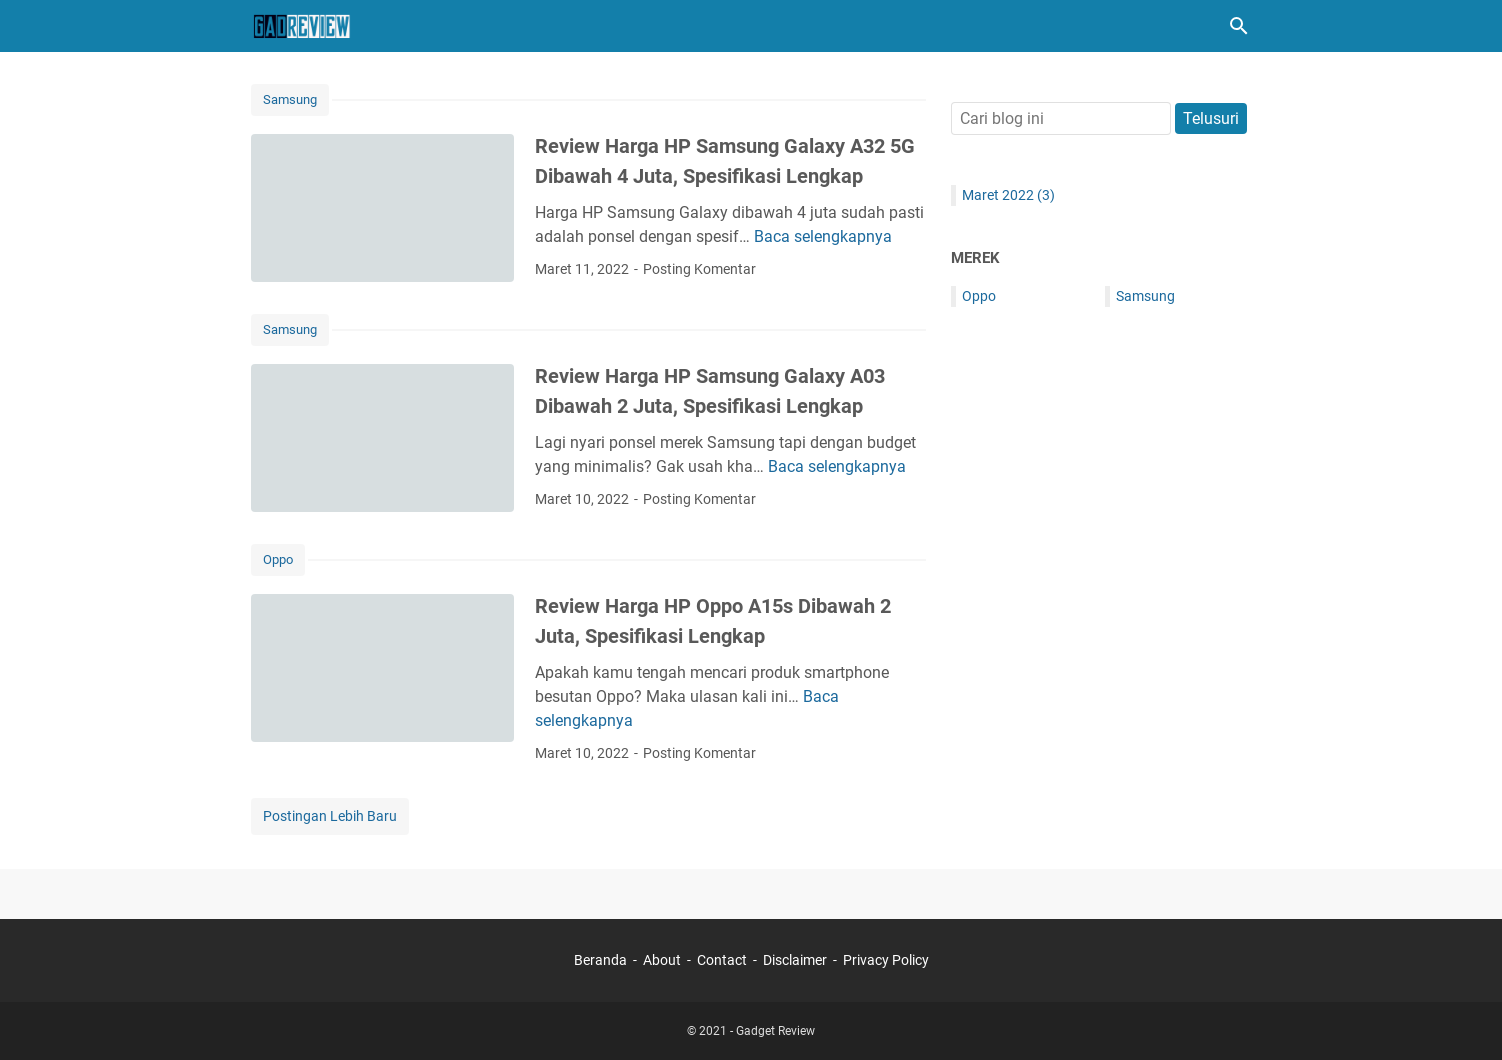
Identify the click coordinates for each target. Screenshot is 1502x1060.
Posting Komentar (699, 269)
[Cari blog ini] (1239, 26)
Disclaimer (795, 960)
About (662, 960)
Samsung (290, 99)
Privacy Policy (886, 960)
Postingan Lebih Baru (330, 816)
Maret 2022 (1008, 195)
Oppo (278, 559)
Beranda (600, 960)
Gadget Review (775, 1031)
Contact (722, 960)
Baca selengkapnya (823, 236)
